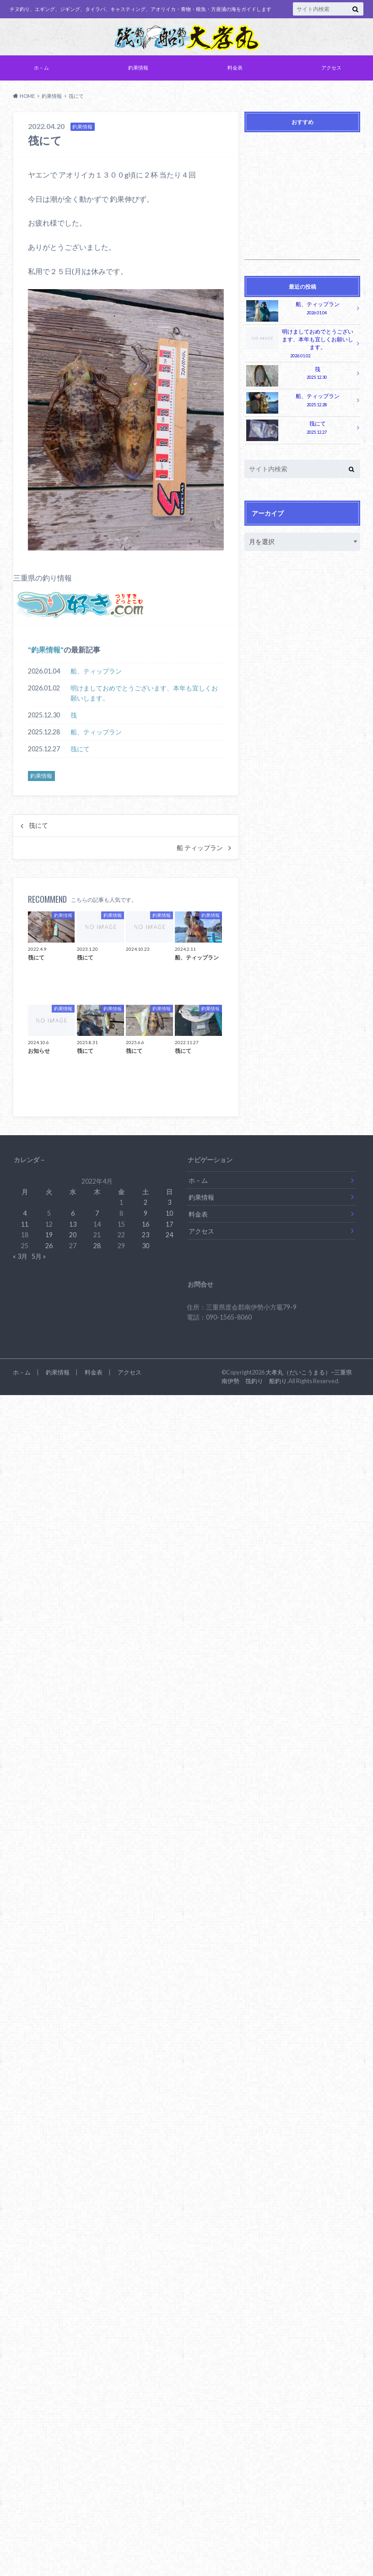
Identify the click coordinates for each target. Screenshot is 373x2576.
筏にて (80, 749)
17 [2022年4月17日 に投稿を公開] (169, 1224)
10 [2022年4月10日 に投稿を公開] (169, 1213)
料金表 (235, 67)
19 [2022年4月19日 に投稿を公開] (49, 1235)
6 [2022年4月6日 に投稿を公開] (73, 1213)
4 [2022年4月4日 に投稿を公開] (25, 1213)
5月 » (39, 1256)
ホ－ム (41, 67)
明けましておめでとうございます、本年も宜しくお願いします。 (144, 693)
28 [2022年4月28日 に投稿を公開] (97, 1246)
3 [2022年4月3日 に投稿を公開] (169, 1202)
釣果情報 (138, 67)
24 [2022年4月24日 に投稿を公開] (169, 1235)
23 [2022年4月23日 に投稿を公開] (145, 1235)
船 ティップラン (200, 847)
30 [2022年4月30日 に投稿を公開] (145, 1246)
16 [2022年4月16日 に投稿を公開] (145, 1224)
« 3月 (20, 1256)
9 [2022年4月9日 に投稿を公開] (145, 1213)
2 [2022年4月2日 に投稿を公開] (145, 1202)
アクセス (331, 67)
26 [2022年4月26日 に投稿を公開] (49, 1246)
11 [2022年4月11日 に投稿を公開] (24, 1224)
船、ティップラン (96, 671)
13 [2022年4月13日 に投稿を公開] (72, 1224)
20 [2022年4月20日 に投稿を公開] (72, 1235)
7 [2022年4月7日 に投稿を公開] (97, 1213)
